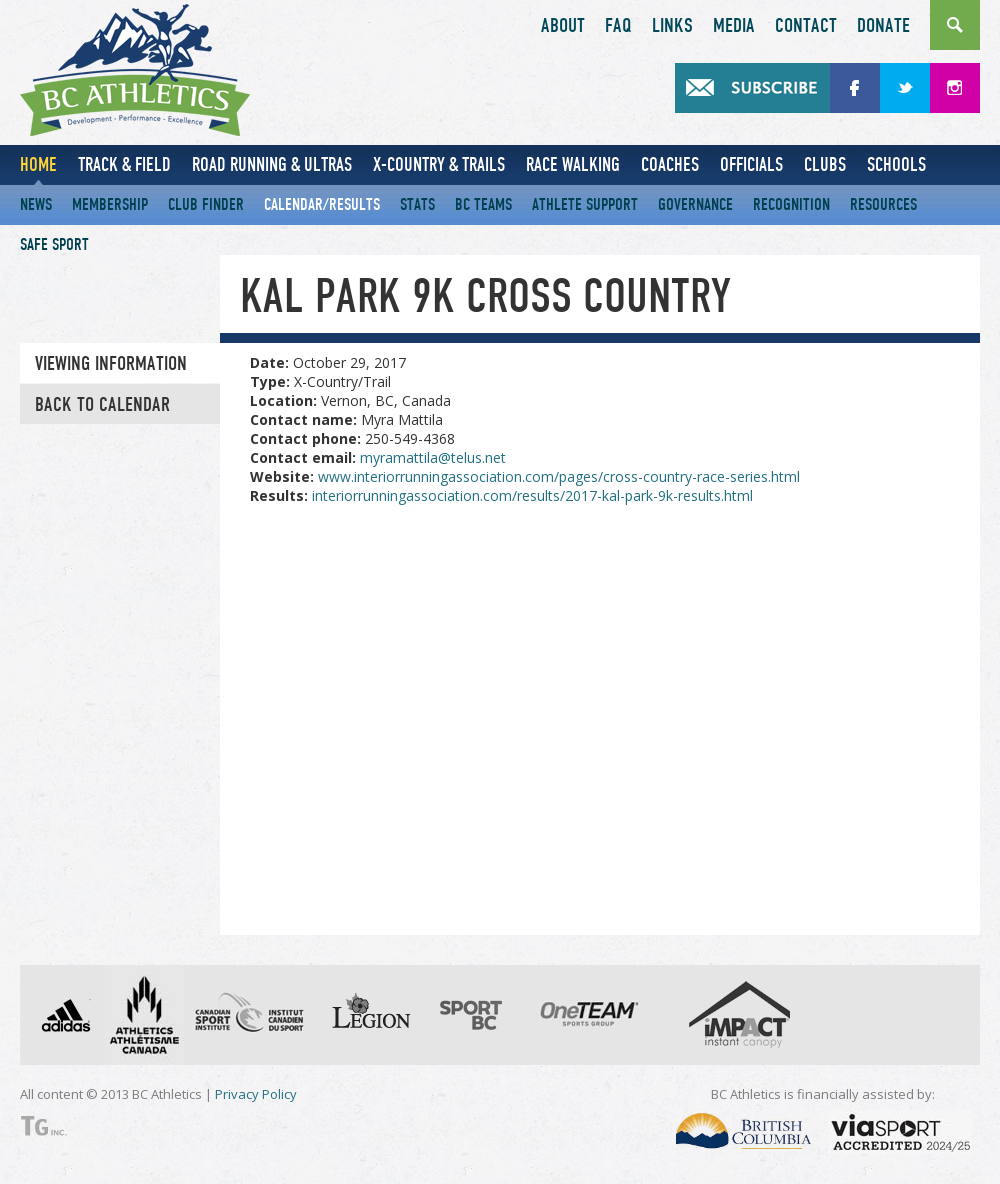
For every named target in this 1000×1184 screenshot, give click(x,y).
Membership (110, 204)
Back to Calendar (102, 405)
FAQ (618, 26)
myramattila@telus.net (433, 457)
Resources (883, 204)
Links (672, 26)
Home (38, 164)
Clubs (825, 164)
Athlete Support (585, 204)
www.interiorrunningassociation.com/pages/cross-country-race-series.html (559, 476)
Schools (896, 164)
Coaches (670, 164)
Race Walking (573, 164)
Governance (695, 204)
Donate (883, 26)
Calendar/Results (322, 204)
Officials (751, 164)
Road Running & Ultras (272, 164)
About (563, 26)
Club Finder (206, 204)
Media (734, 26)
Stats (417, 204)
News (36, 204)
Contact (806, 26)
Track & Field (124, 164)
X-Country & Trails (439, 164)
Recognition (791, 204)
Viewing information (111, 364)
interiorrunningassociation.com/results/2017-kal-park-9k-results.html (532, 495)
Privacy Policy (256, 1094)
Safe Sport (54, 244)
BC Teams (483, 204)
